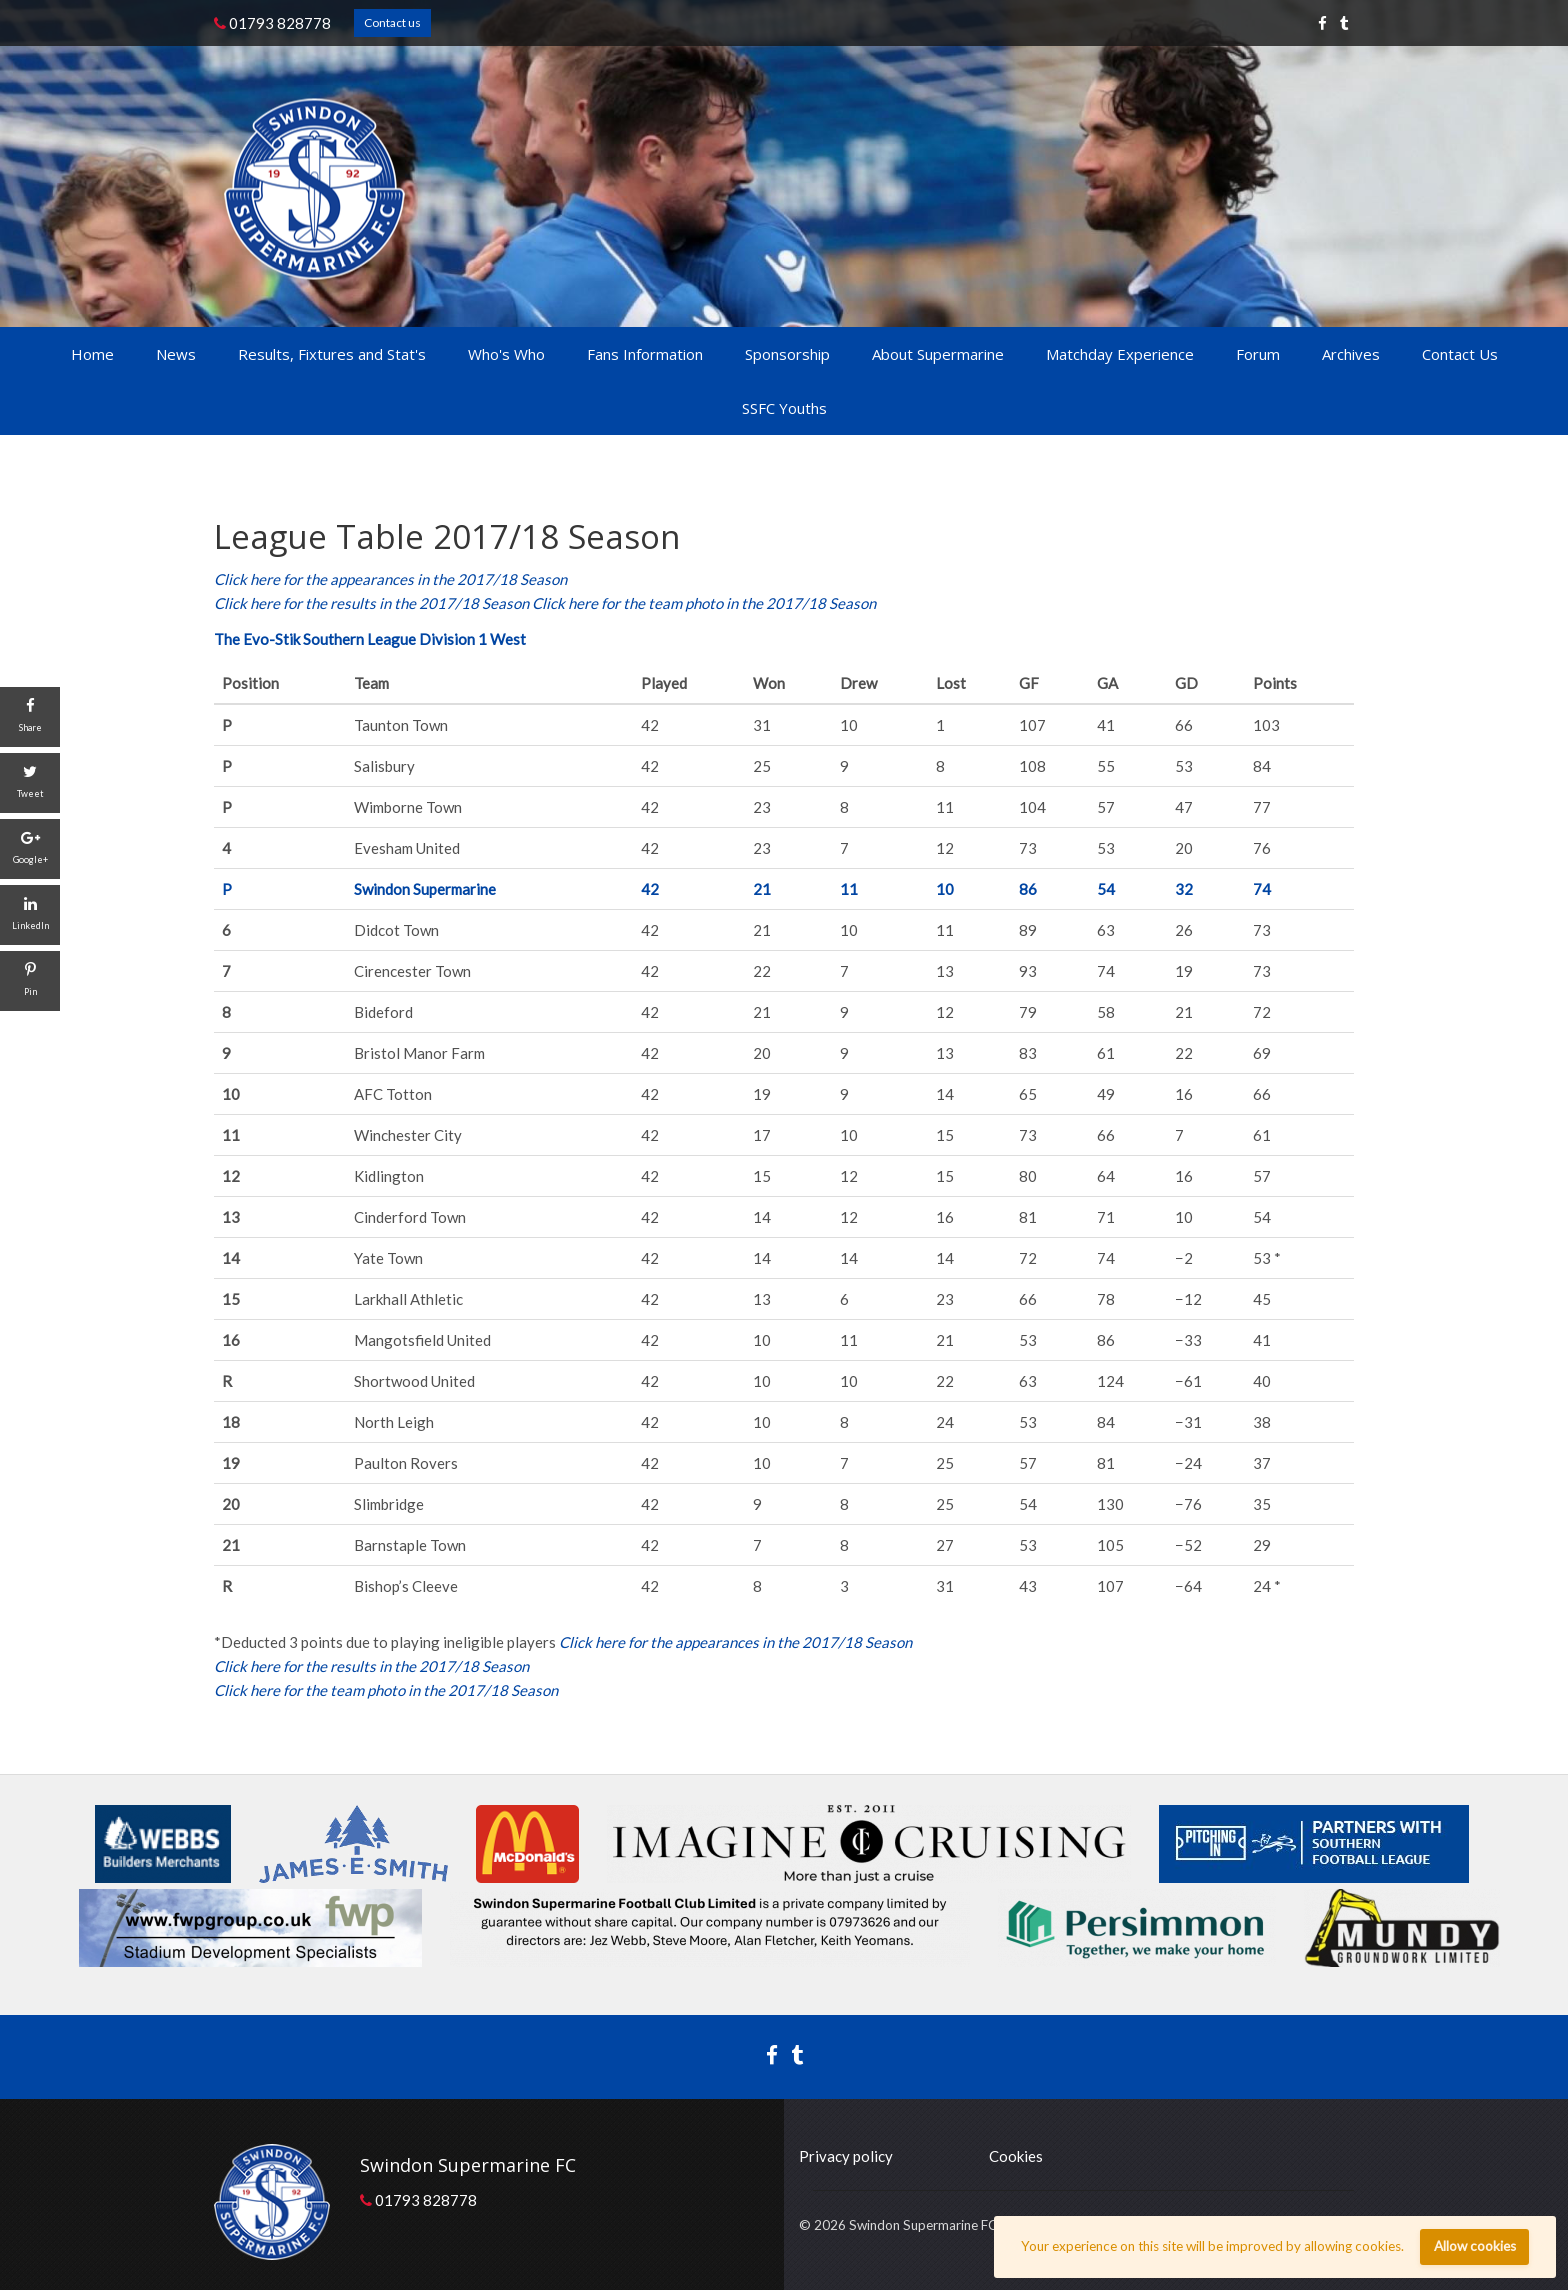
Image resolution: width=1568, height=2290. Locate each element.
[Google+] (30, 849)
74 (1262, 889)
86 (1028, 889)
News (176, 354)
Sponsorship (787, 354)
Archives (1351, 354)
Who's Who (506, 354)
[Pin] (30, 981)
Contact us (392, 22)
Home (92, 354)
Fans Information (645, 354)
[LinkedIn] (30, 915)
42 (650, 889)
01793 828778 (272, 23)
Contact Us (1460, 354)
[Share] (30, 717)
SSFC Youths (784, 408)
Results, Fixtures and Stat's (332, 354)
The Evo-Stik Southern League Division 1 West (370, 639)
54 (1106, 889)
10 (945, 889)
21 (762, 889)
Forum (1258, 354)
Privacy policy (846, 2156)
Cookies (1016, 2156)
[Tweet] (30, 783)
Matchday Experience (1120, 354)
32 (1184, 889)
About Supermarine (938, 354)
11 (849, 889)
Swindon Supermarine (425, 889)
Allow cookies (1475, 2246)
